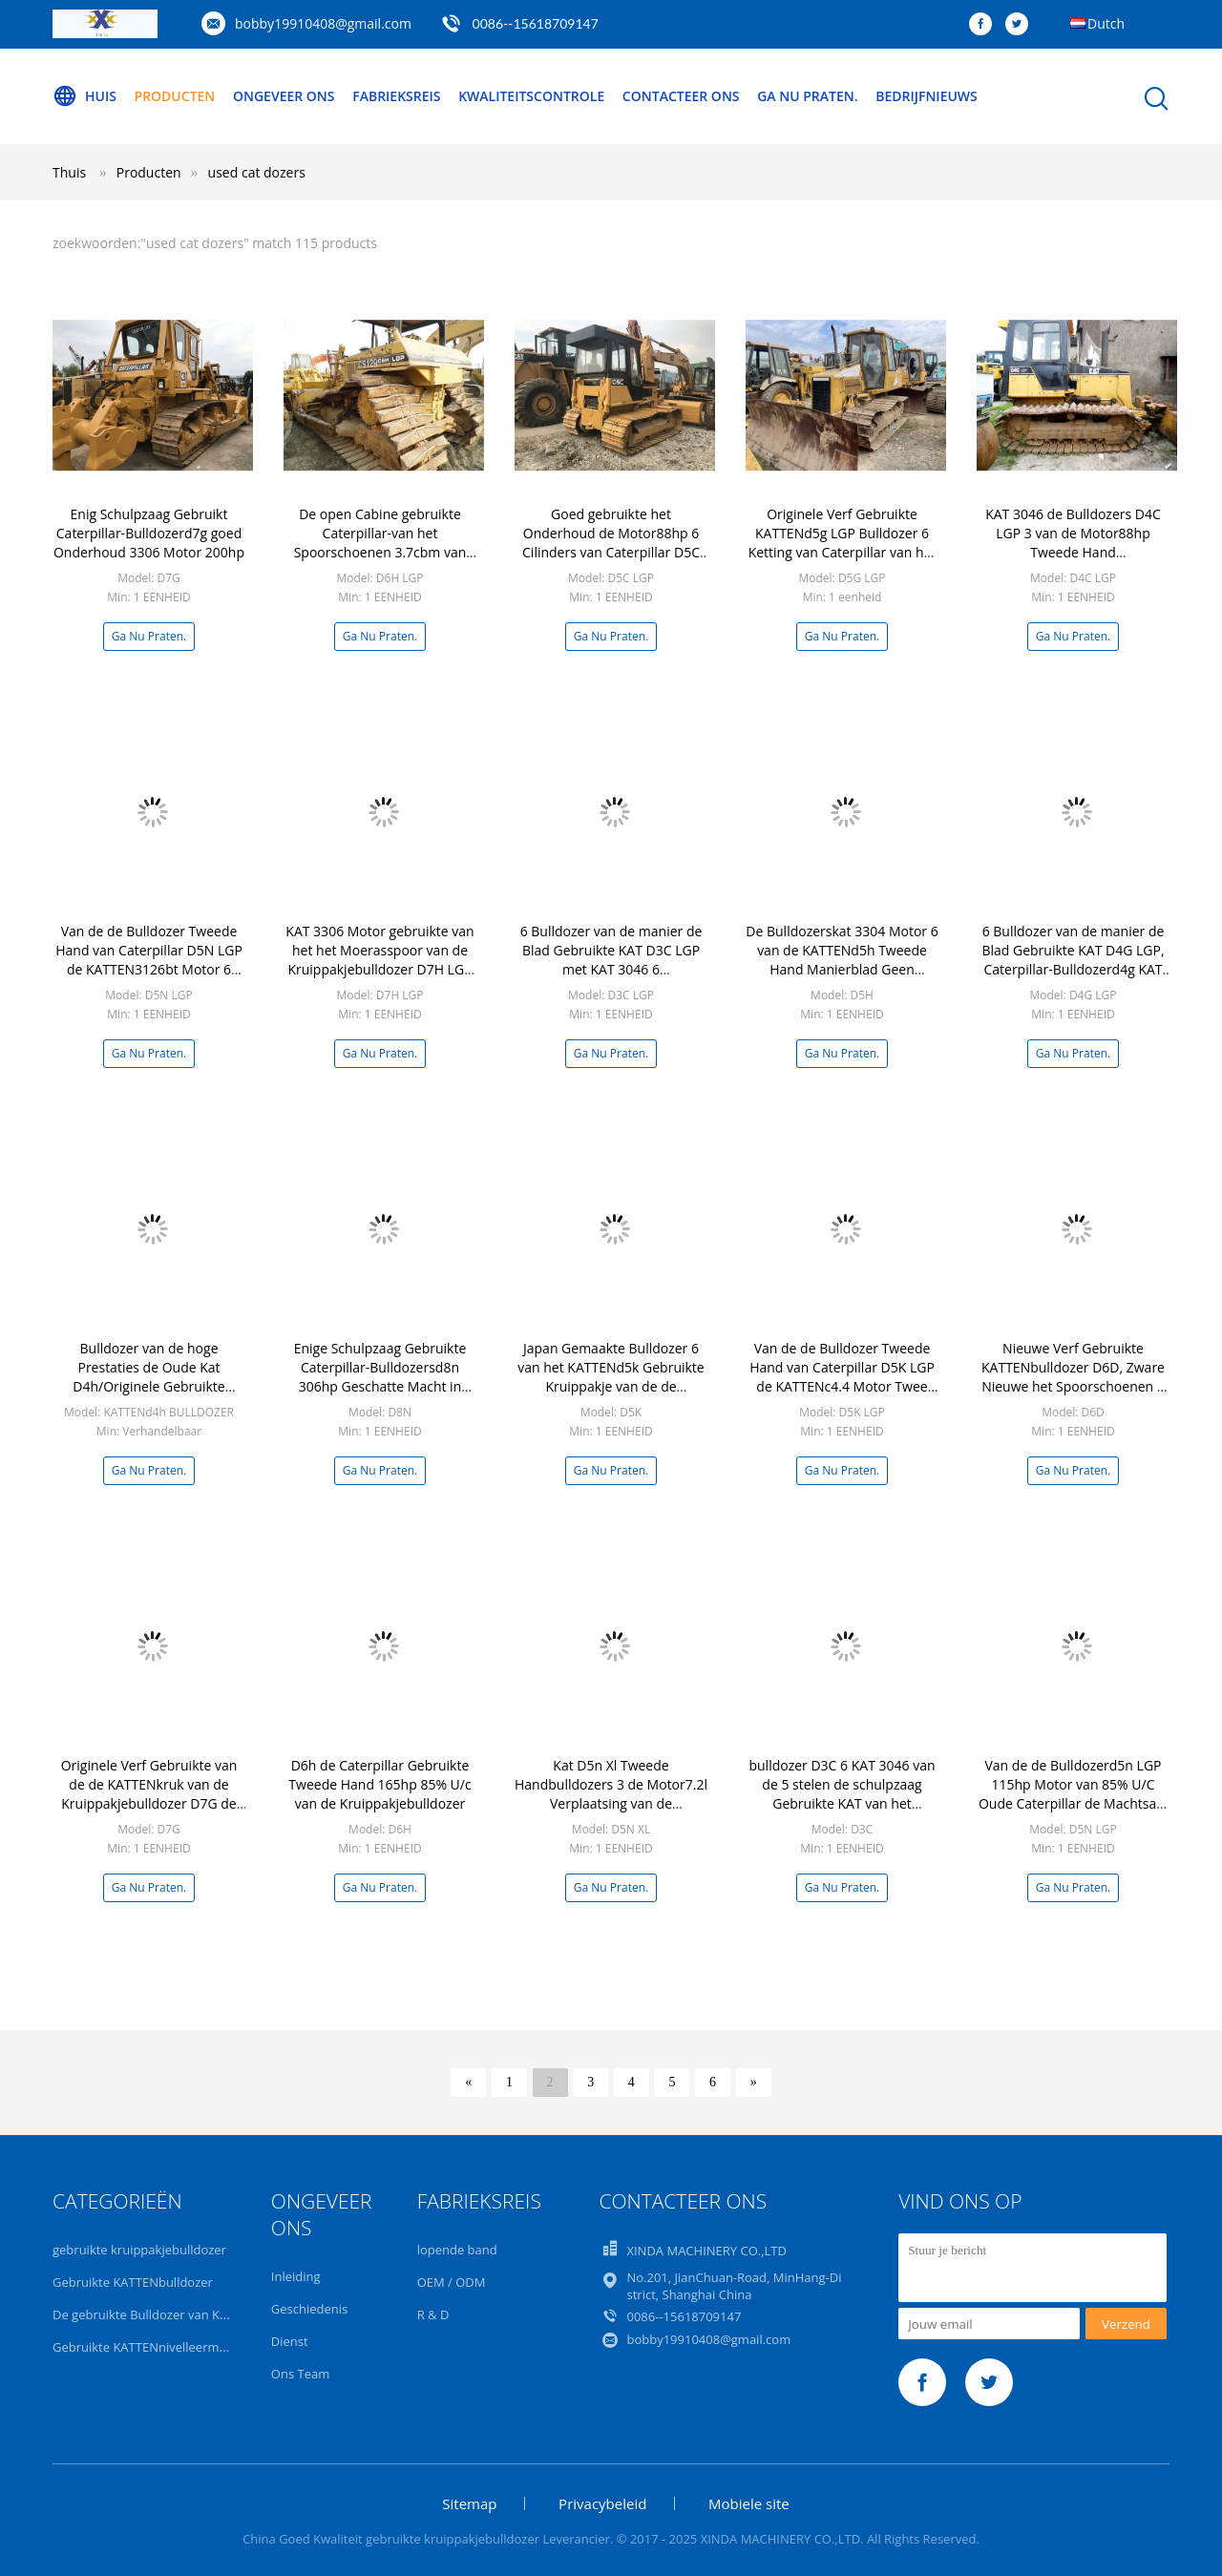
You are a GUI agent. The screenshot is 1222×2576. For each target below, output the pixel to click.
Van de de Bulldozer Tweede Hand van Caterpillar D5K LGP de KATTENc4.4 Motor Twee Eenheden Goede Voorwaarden (842, 1386)
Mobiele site (749, 2503)
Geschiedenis (309, 2308)
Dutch (1106, 23)
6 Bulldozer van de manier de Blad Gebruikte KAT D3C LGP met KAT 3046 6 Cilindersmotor (611, 959)
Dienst (289, 2341)
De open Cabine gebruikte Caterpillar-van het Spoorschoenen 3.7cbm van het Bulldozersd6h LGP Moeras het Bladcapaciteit (380, 552)
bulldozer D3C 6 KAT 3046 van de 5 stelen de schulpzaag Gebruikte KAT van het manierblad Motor (841, 1794)
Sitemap (469, 2503)
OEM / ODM (451, 2282)
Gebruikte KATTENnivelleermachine (155, 2347)
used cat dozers (257, 172)
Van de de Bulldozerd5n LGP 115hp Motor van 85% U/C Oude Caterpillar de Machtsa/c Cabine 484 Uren (1073, 1794)
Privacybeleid (602, 2503)
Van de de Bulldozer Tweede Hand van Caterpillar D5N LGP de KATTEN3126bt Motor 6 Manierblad (148, 959)
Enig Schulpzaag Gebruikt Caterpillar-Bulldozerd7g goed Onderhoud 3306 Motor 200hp (148, 533)
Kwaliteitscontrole (531, 96)
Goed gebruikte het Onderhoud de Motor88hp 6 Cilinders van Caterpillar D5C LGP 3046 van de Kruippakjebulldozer (611, 552)
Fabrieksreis (396, 96)
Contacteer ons (681, 96)
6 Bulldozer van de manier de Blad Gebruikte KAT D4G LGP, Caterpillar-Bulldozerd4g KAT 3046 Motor (1072, 959)
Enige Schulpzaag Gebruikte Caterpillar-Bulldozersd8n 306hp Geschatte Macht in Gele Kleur (380, 1376)
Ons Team (300, 2373)
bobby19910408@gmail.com (323, 23)
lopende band (457, 2249)
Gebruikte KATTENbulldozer (133, 2282)
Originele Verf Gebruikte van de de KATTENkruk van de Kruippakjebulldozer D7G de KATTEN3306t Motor (149, 1794)
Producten (175, 96)
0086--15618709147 (536, 23)
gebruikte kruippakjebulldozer (139, 2249)
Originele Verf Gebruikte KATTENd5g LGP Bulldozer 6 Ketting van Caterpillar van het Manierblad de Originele (842, 542)
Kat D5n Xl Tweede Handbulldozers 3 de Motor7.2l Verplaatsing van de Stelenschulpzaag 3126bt (611, 1794)
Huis (84, 96)
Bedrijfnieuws (926, 96)
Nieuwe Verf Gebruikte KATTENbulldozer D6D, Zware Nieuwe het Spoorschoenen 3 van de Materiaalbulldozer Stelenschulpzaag (1073, 1386)
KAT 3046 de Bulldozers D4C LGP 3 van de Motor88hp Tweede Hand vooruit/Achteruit (1073, 542)
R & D (433, 2314)
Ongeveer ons (284, 96)
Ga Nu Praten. (807, 96)
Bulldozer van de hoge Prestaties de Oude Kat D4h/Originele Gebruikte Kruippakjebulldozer (148, 1376)
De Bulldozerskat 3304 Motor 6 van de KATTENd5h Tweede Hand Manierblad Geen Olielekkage (842, 959)
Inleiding (296, 2276)
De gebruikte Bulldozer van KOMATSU (162, 2314)
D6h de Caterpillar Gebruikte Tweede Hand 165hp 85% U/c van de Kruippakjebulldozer (379, 1784)
